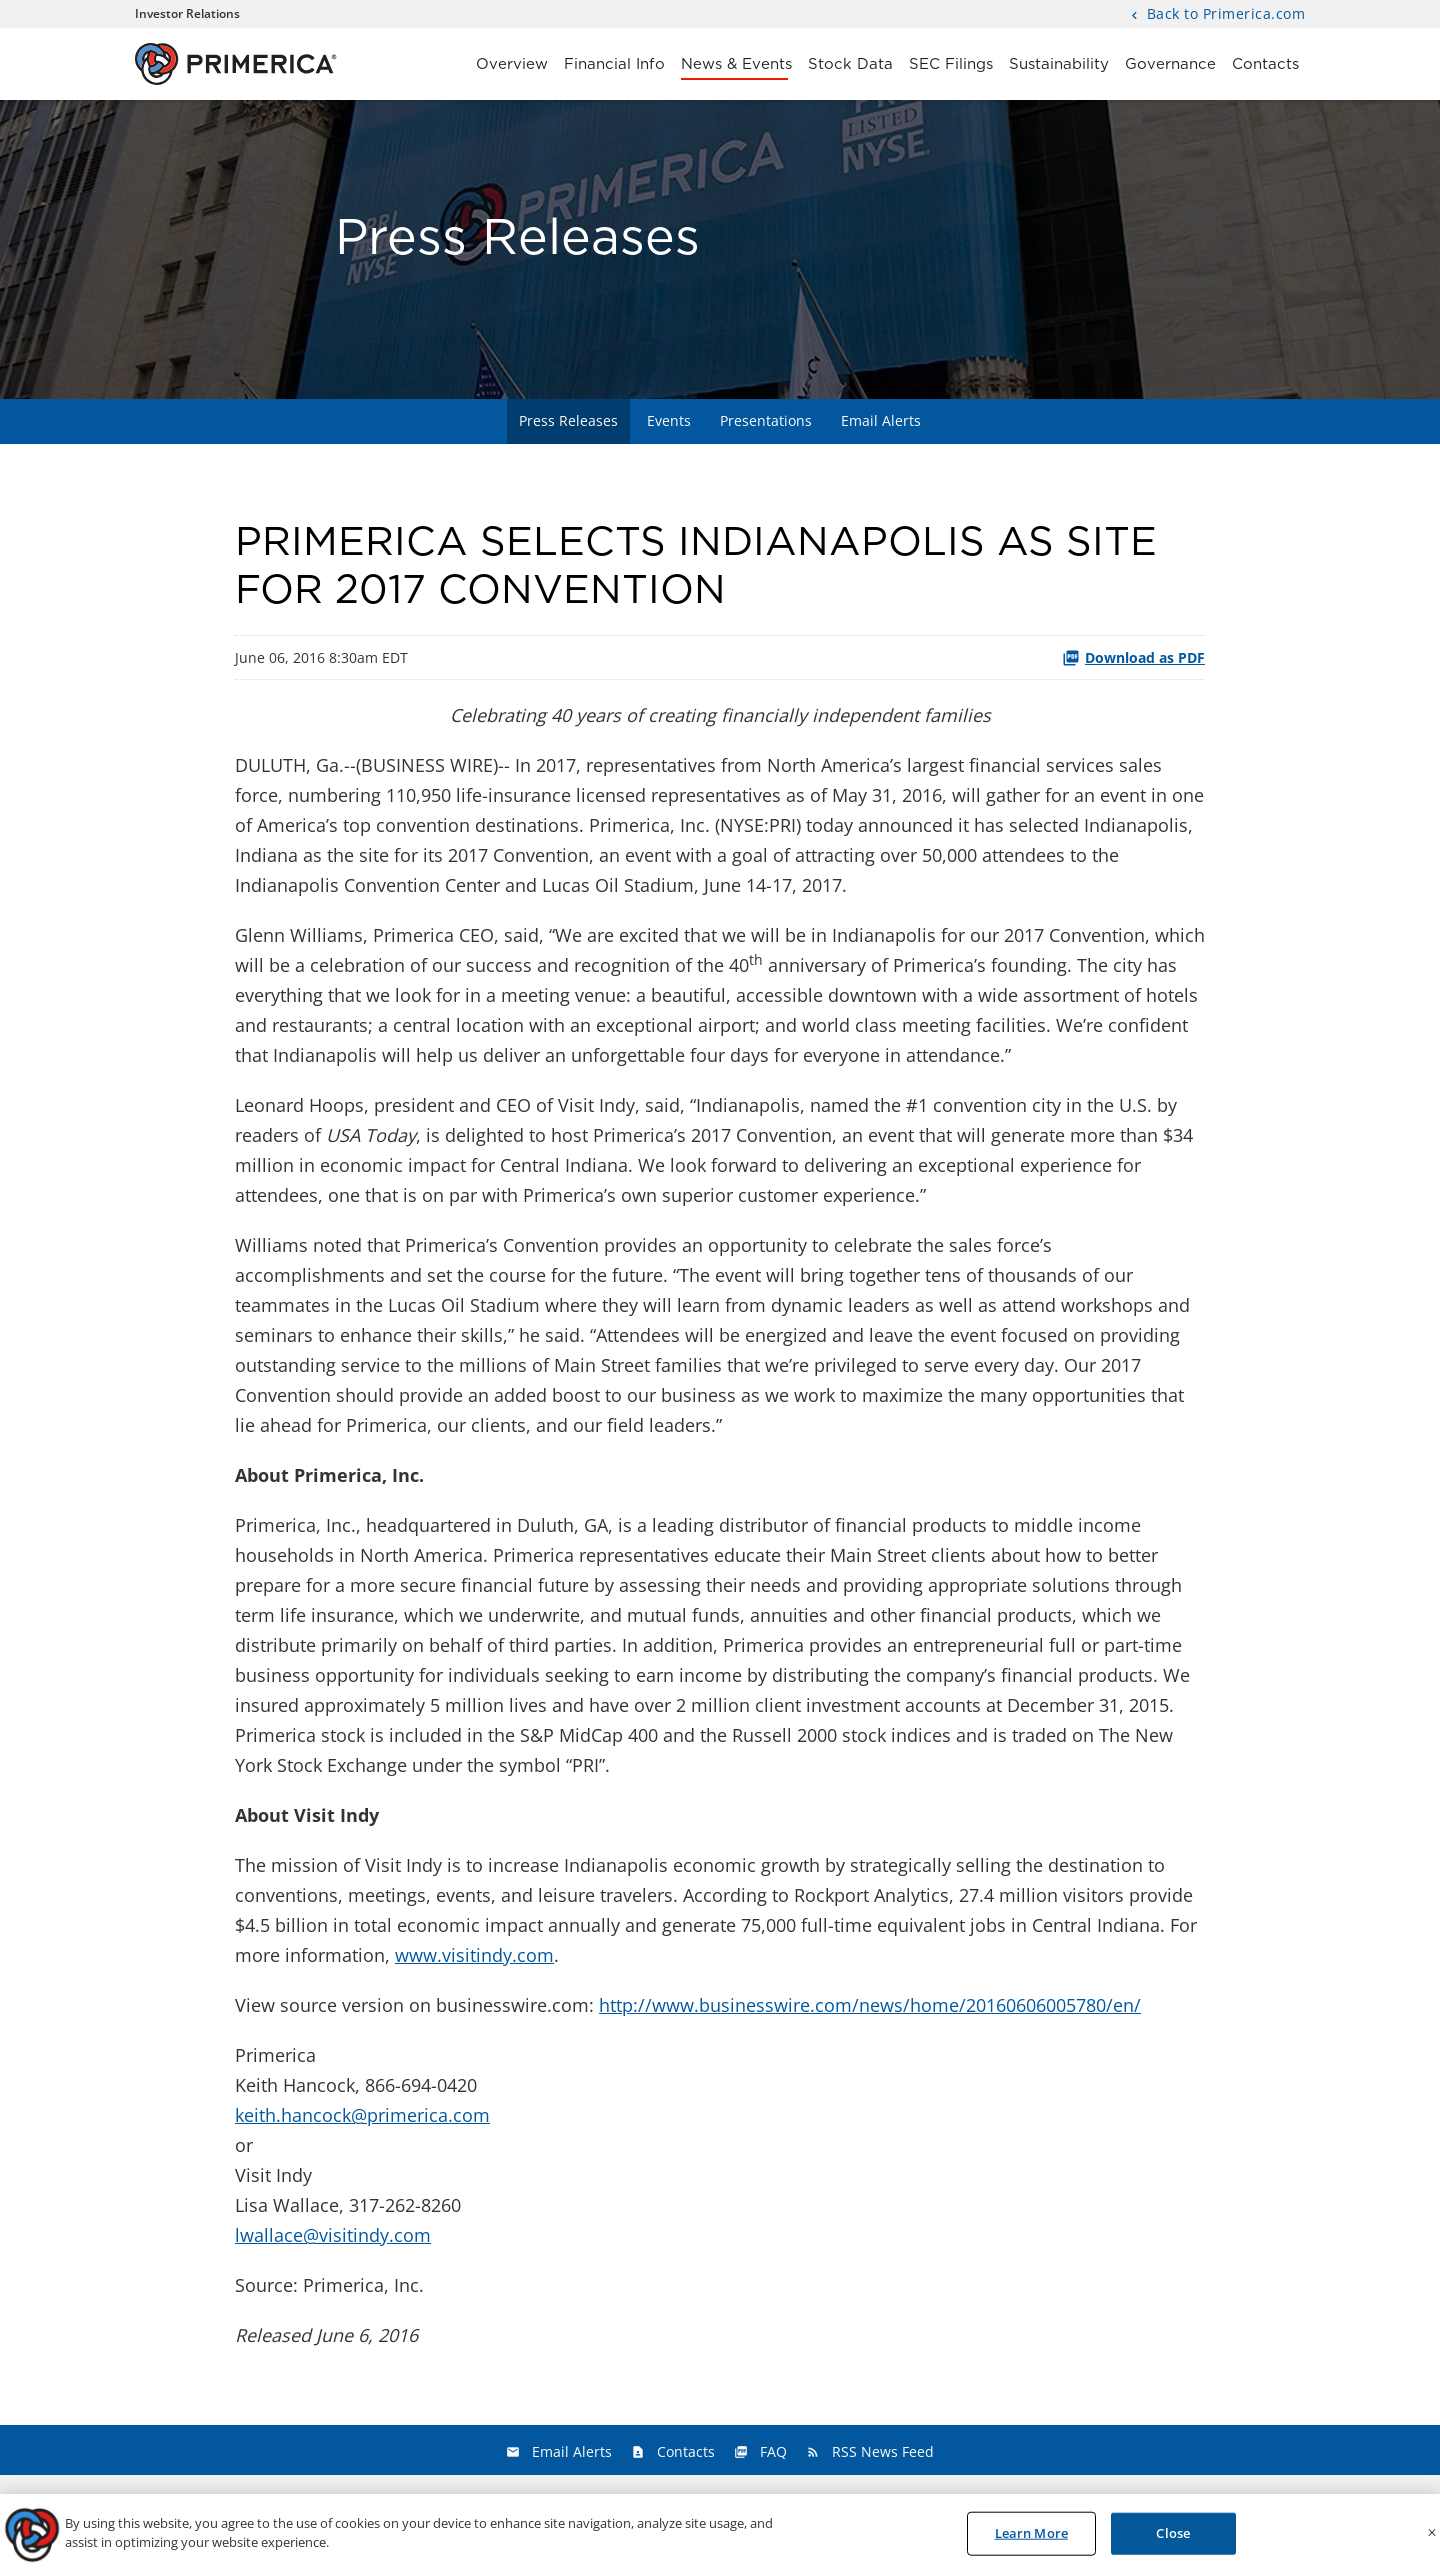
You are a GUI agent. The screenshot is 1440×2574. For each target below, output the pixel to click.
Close (1173, 2539)
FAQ (773, 2451)
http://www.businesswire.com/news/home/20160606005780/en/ (870, 2005)
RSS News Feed (883, 2451)
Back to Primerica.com (1223, 15)
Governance (1170, 64)
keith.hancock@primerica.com (362, 2115)
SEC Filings (951, 64)
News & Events (736, 64)
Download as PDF (1133, 657)
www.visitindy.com (474, 1955)
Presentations (766, 420)
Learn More (1031, 2539)
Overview (512, 64)
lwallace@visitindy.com (333, 2235)
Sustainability (1059, 64)
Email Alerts (881, 420)
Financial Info (614, 64)
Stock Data (850, 64)
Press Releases (568, 420)
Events (669, 420)
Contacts (1265, 64)
